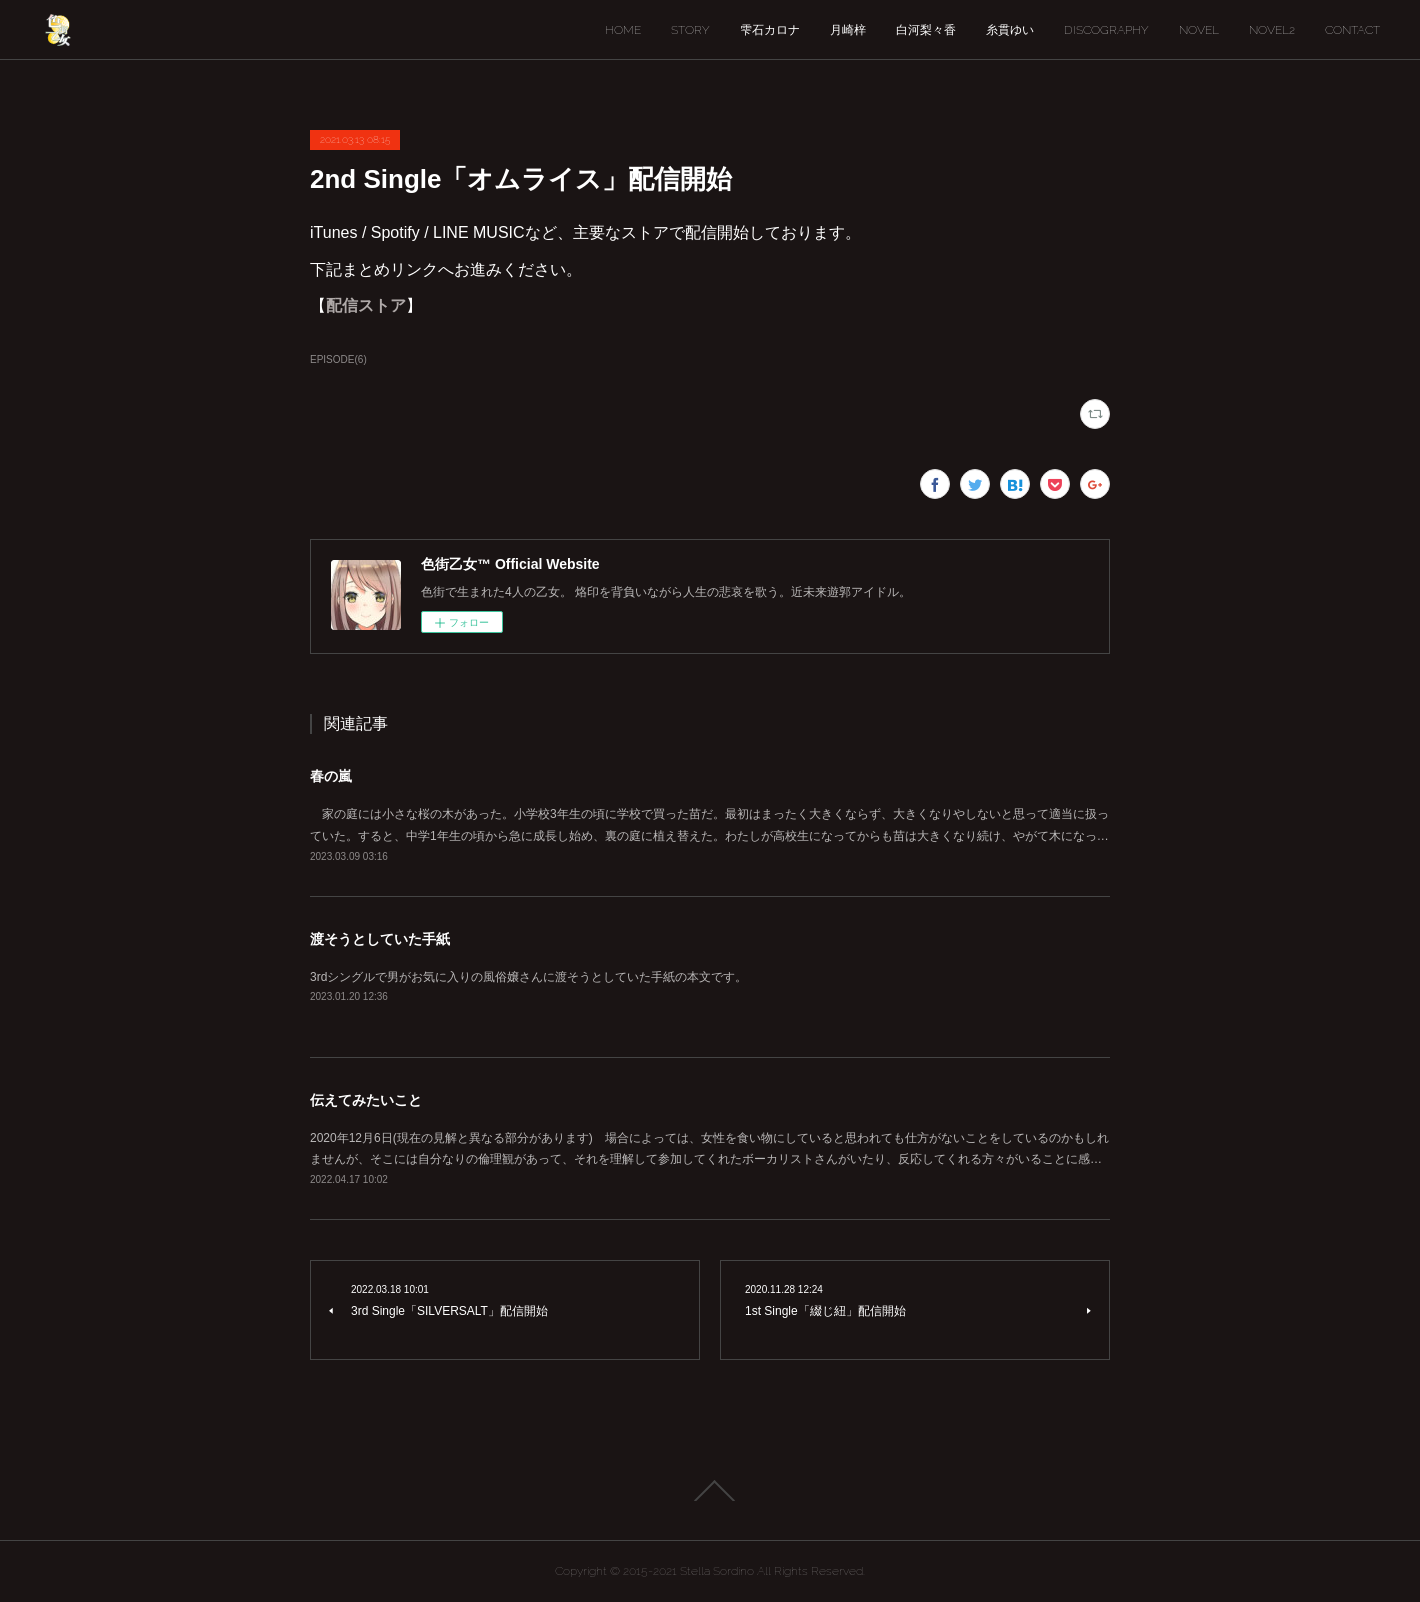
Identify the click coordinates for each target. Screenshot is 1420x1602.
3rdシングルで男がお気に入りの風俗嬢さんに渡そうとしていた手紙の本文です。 (528, 977)
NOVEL (1199, 30)
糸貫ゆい (1010, 30)
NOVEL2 (1272, 30)
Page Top (710, 1491)
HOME (623, 30)
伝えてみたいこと (366, 1100)
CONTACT (1352, 30)
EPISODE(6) (338, 359)
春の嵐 (331, 776)
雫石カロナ (770, 30)
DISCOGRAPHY (1106, 30)
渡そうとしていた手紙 (380, 939)
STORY (690, 30)
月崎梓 (848, 30)
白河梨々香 (926, 30)
